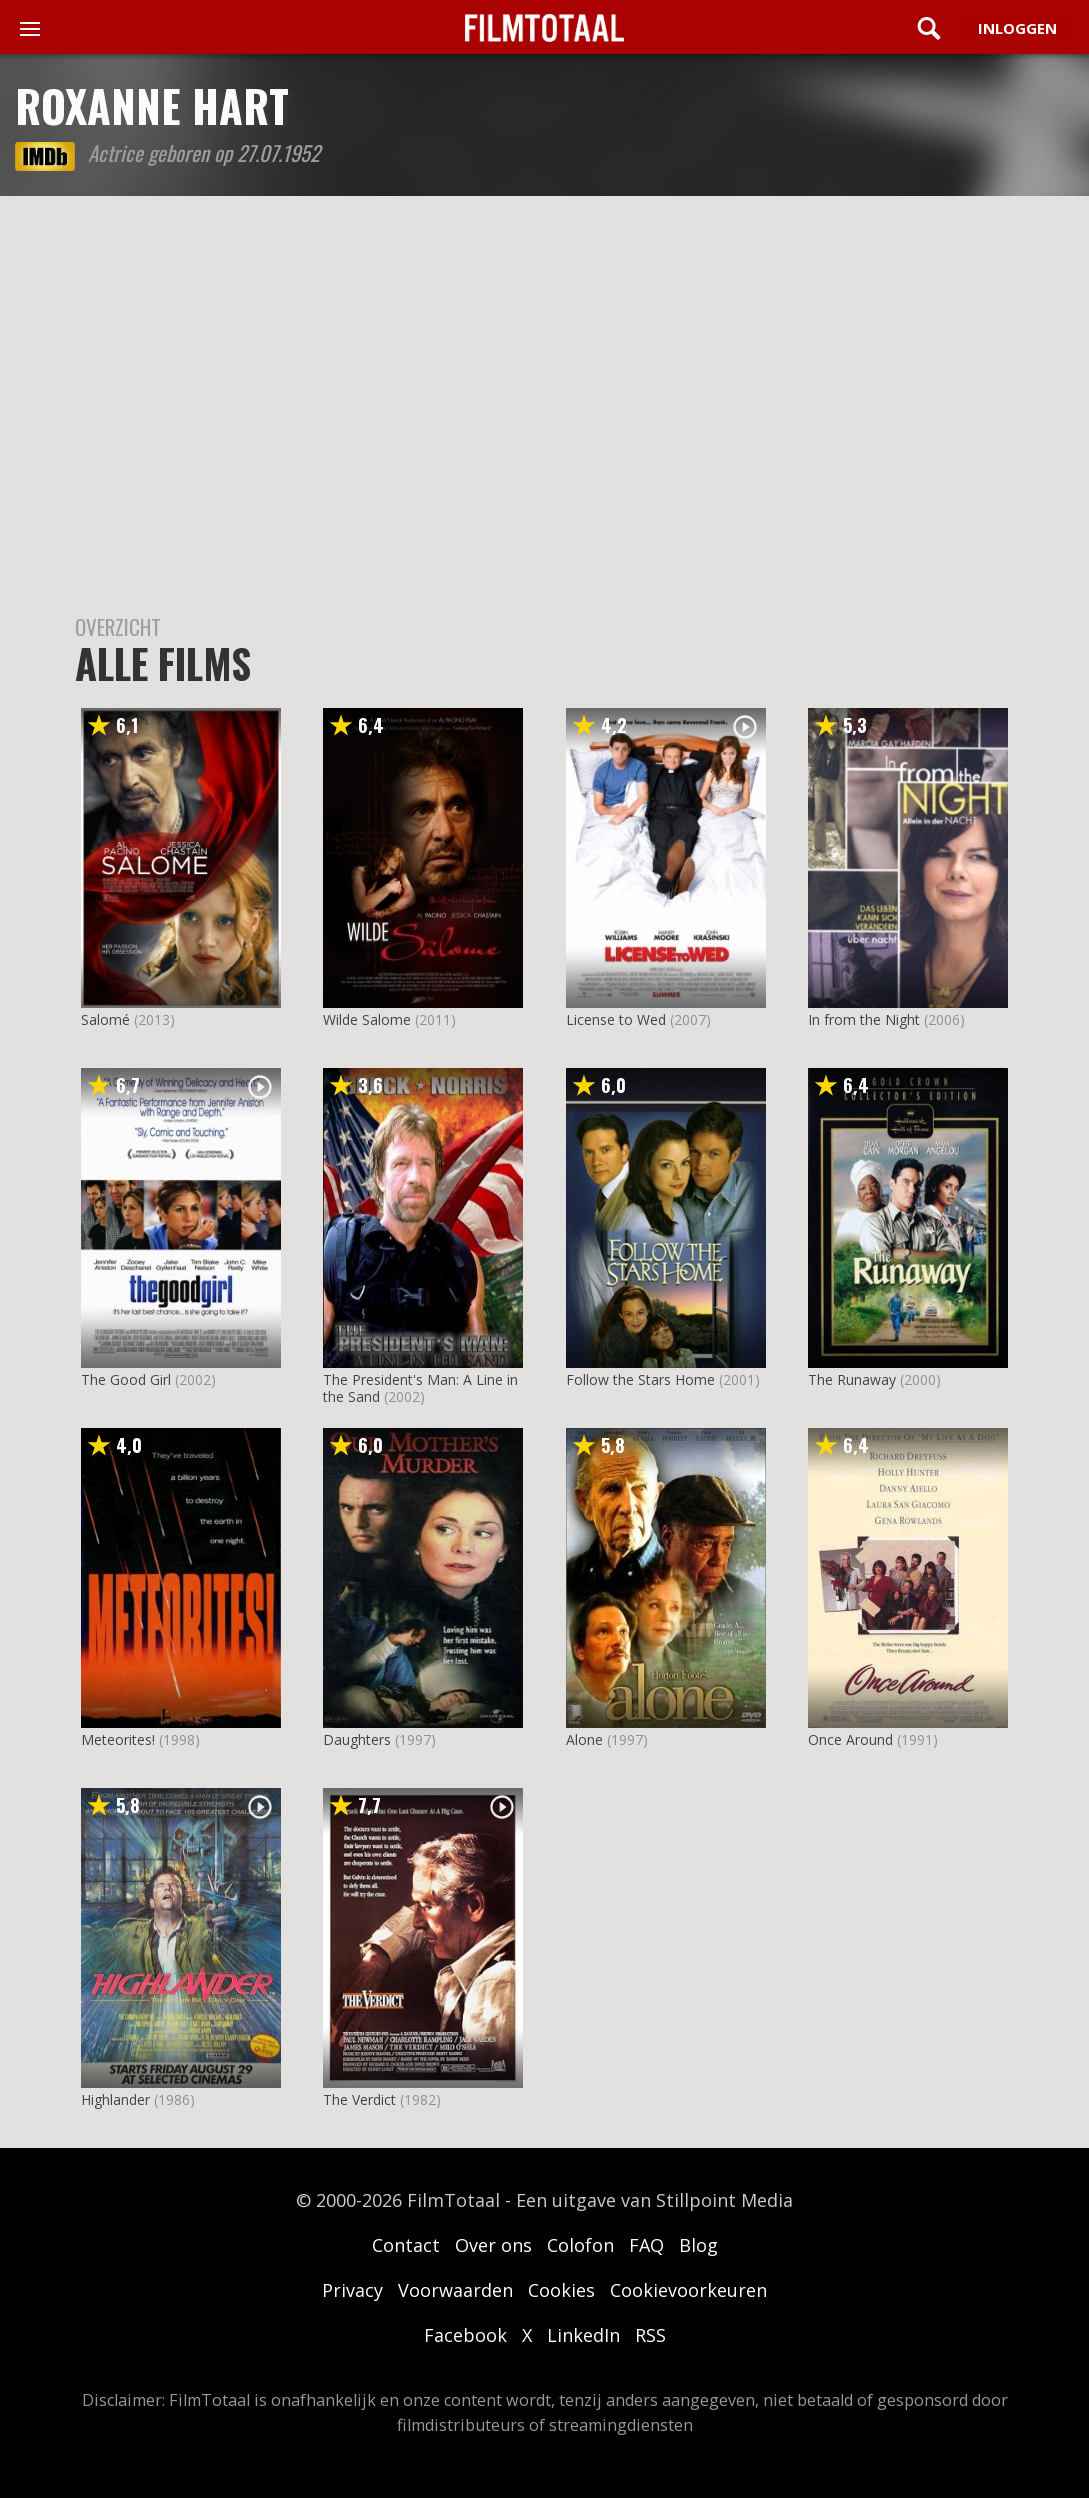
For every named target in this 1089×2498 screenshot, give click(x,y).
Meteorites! (118, 1739)
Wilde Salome (367, 1019)
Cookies (561, 2290)
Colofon (580, 2245)
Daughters (357, 1739)
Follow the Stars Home (640, 1379)
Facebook (465, 2335)
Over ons (493, 2245)
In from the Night (864, 1019)
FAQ (646, 2245)
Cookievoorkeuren (688, 2290)
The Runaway (852, 1379)
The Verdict (359, 2099)
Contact (406, 2245)
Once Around (850, 1739)
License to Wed (616, 1019)
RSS (650, 2335)
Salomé (105, 1019)
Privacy (352, 2290)
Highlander (115, 2099)
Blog (698, 2245)
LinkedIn (583, 2335)
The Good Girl (126, 1379)
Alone (584, 1739)
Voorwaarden (455, 2290)
